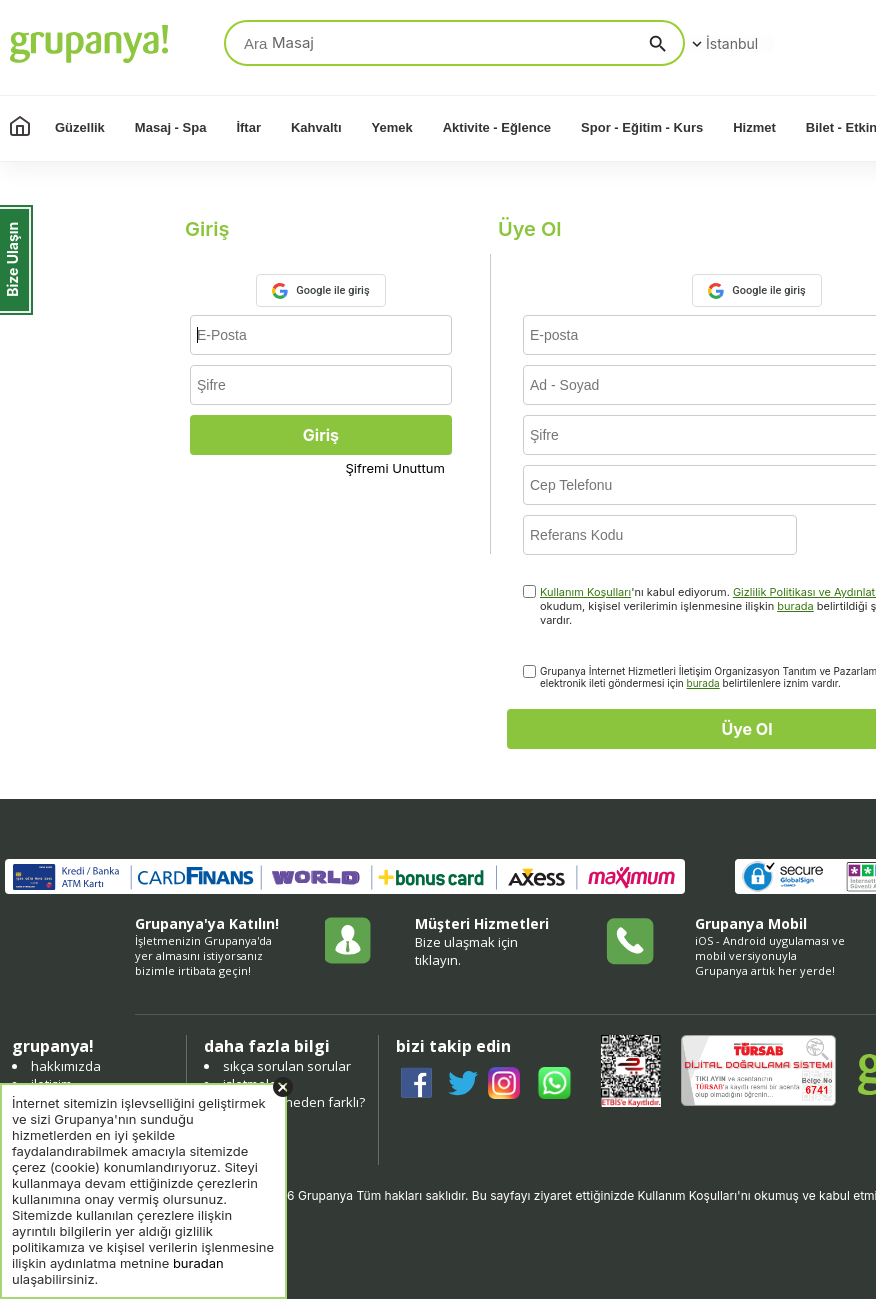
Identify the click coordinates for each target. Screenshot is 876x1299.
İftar (248, 127)
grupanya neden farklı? (294, 1102)
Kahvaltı (316, 127)
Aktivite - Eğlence (497, 127)
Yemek (392, 127)
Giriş (321, 435)
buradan (198, 1263)
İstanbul (723, 43)
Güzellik (80, 127)
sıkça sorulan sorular (287, 1066)
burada (795, 606)
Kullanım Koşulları (585, 592)
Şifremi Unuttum (395, 468)
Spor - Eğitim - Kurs (642, 127)
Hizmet (754, 127)
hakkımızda (66, 1066)
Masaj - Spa (171, 127)
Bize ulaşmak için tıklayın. (466, 951)
